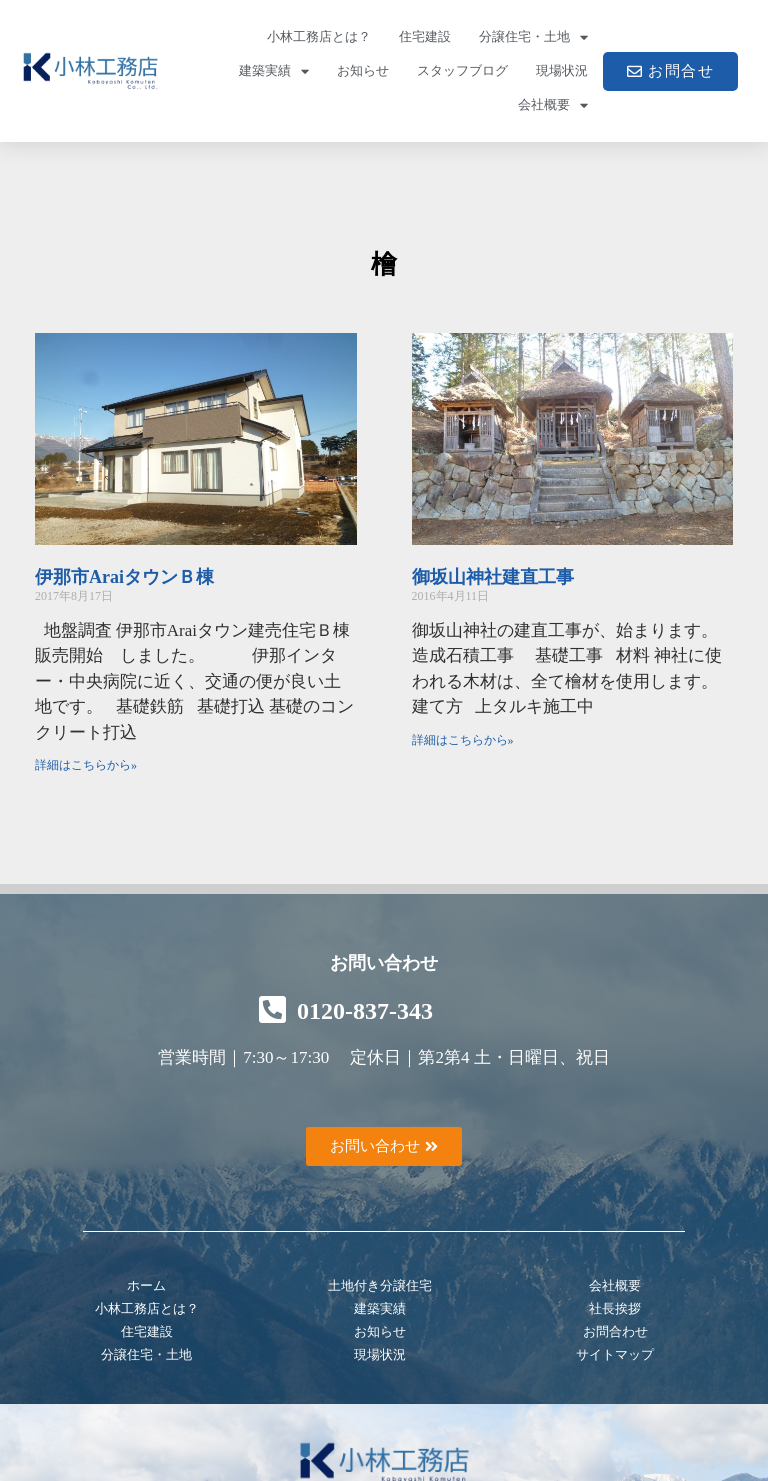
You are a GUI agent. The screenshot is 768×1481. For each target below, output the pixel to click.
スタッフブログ (462, 70)
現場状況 (562, 70)
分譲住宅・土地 (533, 37)
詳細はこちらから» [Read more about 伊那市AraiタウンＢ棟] (86, 765)
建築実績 (274, 71)
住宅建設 (425, 36)
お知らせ (363, 70)
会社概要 (553, 105)
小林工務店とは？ (319, 36)
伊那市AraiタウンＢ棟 (124, 577)
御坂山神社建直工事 (493, 577)
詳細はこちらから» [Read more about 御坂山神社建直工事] (463, 740)
